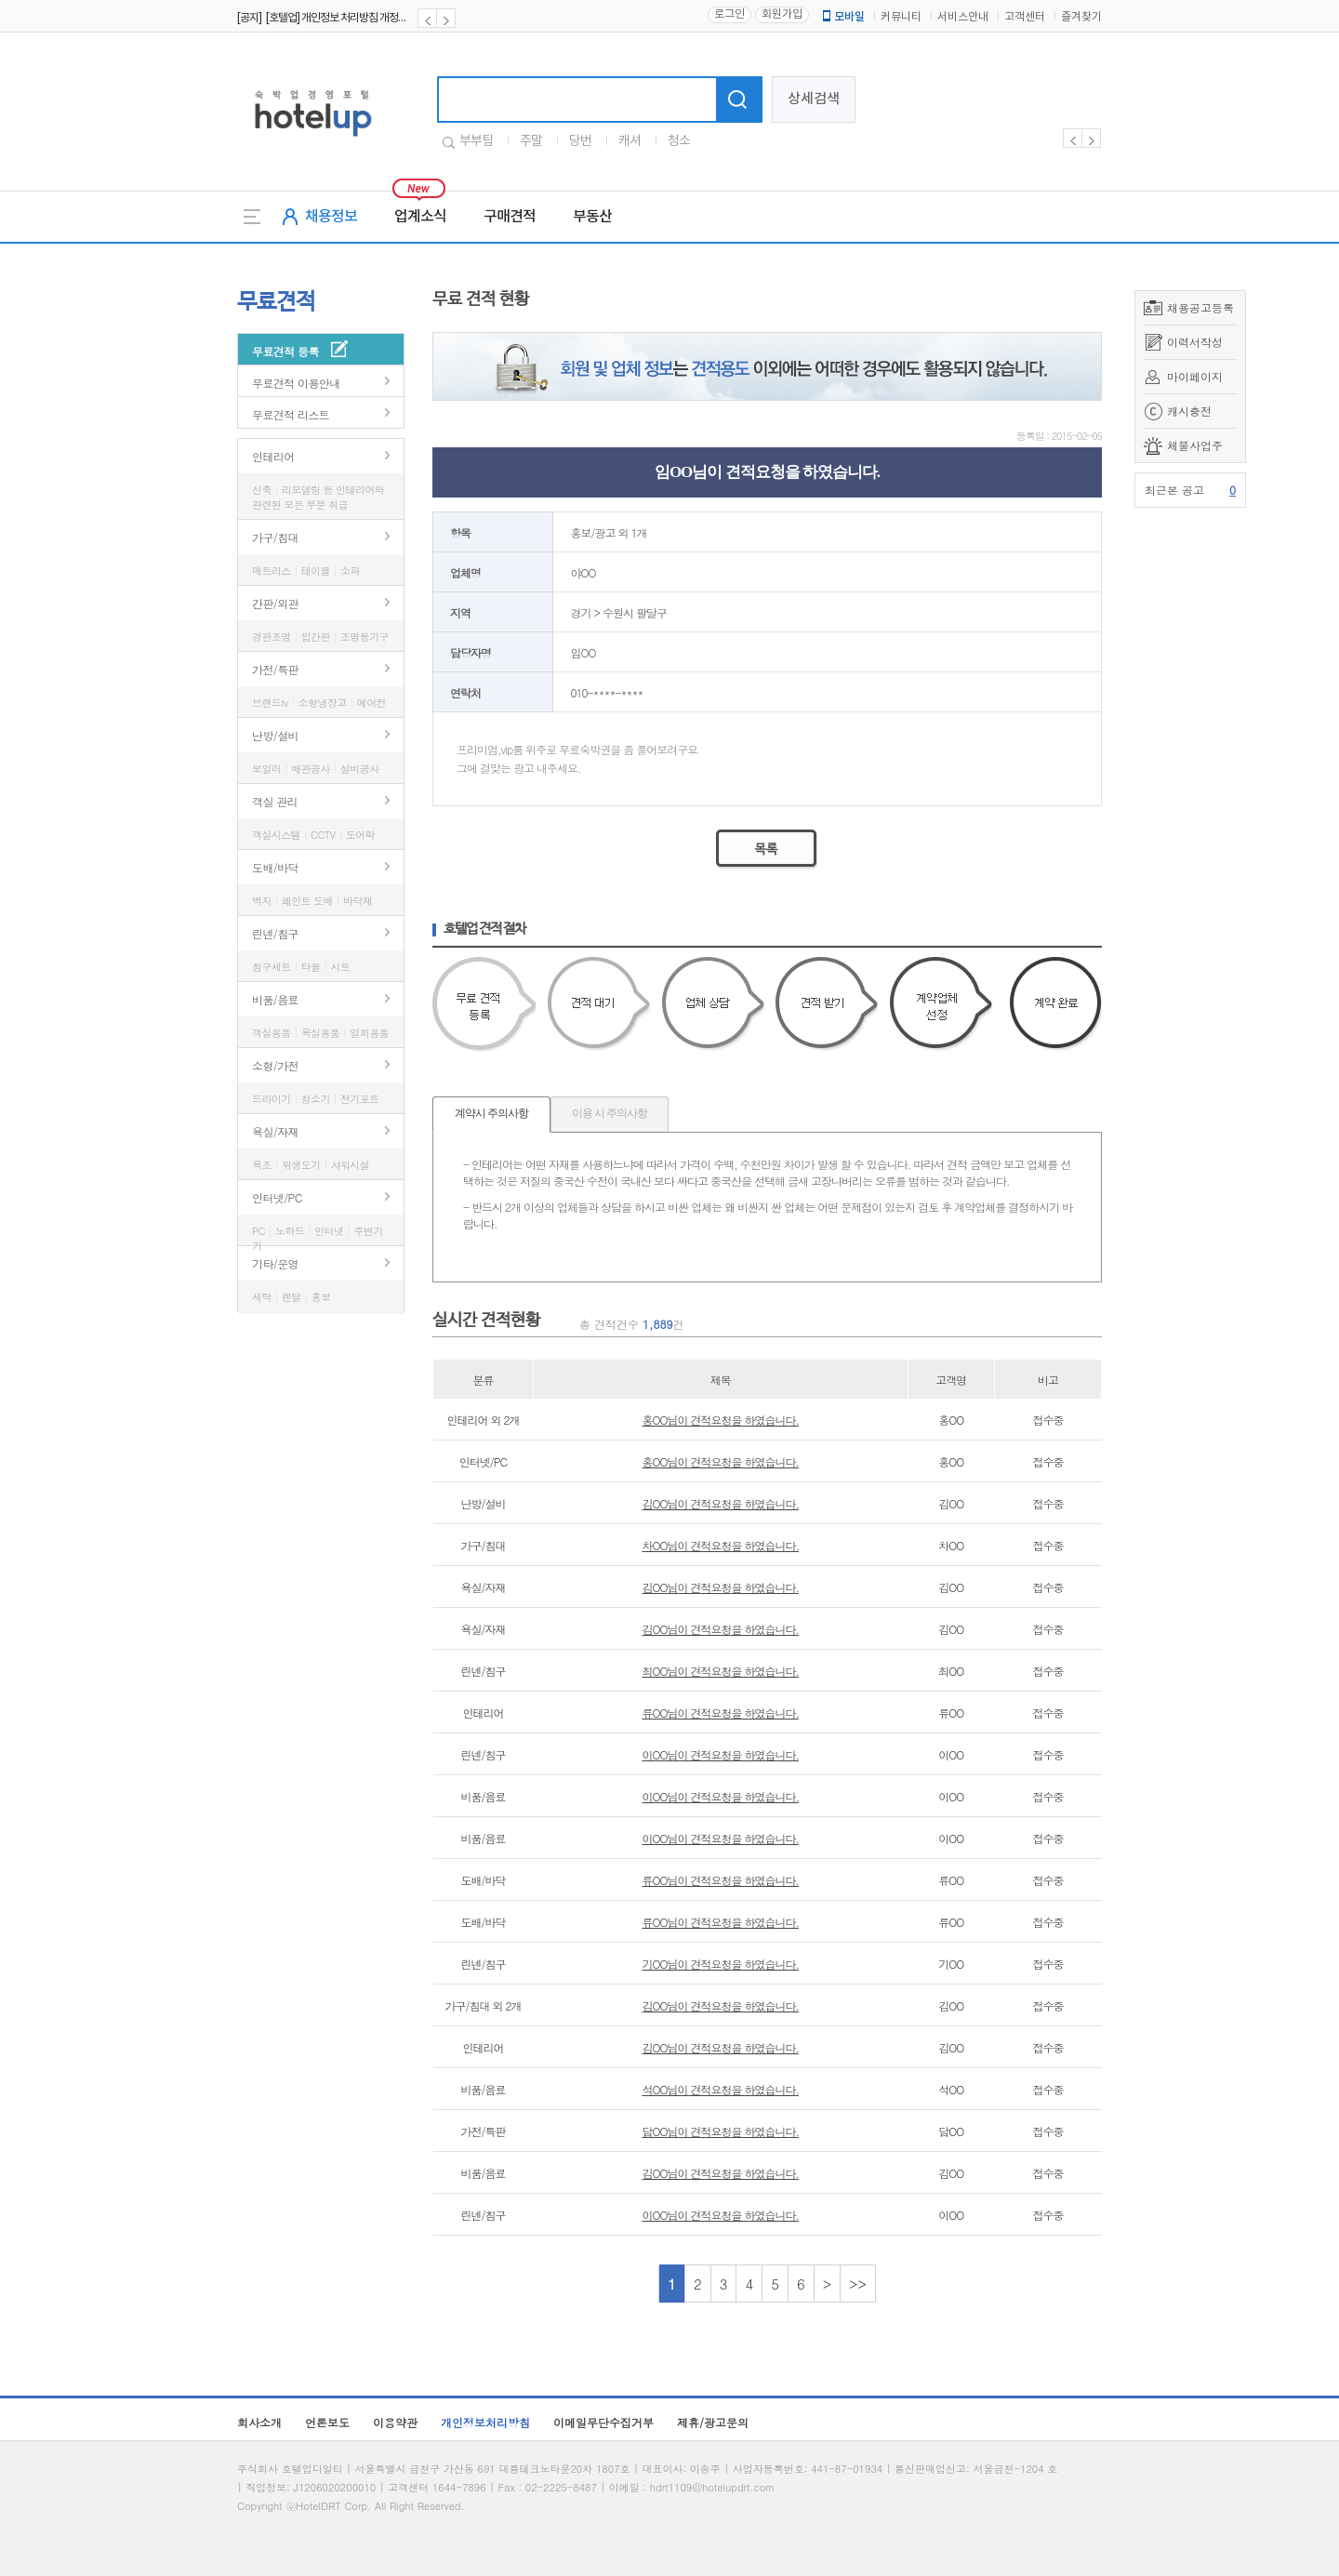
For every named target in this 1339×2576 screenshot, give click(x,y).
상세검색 (814, 99)
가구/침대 (275, 537)
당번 (580, 141)
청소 (679, 141)
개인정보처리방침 (485, 2422)
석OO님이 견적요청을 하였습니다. (720, 2089)
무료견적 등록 (285, 351)
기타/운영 (275, 1263)
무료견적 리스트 (290, 414)
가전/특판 (275, 669)
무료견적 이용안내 (296, 383)
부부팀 (476, 141)
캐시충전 (1189, 410)
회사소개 (259, 2422)
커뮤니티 (901, 17)
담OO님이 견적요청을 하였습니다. (720, 2131)
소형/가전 (275, 1065)
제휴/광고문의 (713, 2422)
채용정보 (331, 216)
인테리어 (273, 456)
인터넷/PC (277, 1197)
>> (858, 2283)
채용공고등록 (1200, 307)
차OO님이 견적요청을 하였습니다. (720, 1545)
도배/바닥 (275, 867)
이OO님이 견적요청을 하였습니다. (720, 1754)
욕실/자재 (275, 1131)
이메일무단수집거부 (603, 2422)
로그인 (729, 14)
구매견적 (510, 216)
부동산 (592, 216)
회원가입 (782, 14)
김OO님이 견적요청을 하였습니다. (720, 1503)
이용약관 (395, 2422)
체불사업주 (1195, 445)
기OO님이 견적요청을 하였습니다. (720, 1964)
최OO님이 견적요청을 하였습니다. (720, 1671)
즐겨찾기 (1081, 17)
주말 (531, 141)
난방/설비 (275, 735)
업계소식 (420, 216)
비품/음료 (275, 999)
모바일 (842, 16)
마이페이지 (1195, 376)
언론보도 (327, 2422)
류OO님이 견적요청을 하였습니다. (720, 1712)
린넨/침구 (275, 933)
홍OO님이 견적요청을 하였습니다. (720, 1419)
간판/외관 (275, 603)
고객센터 (1024, 17)
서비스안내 (962, 17)
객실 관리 (275, 801)
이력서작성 (1195, 342)
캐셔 (629, 141)
